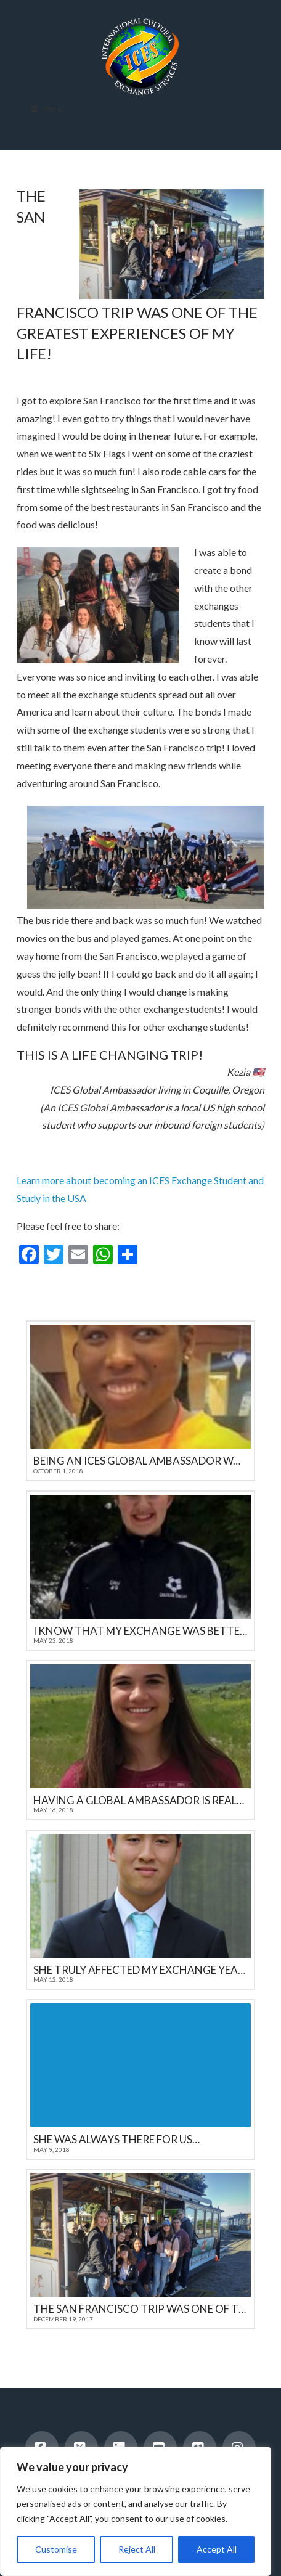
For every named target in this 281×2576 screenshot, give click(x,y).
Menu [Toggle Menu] (46, 108)
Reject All (136, 2549)
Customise (56, 2549)
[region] (135, 2511)
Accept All (217, 2549)
